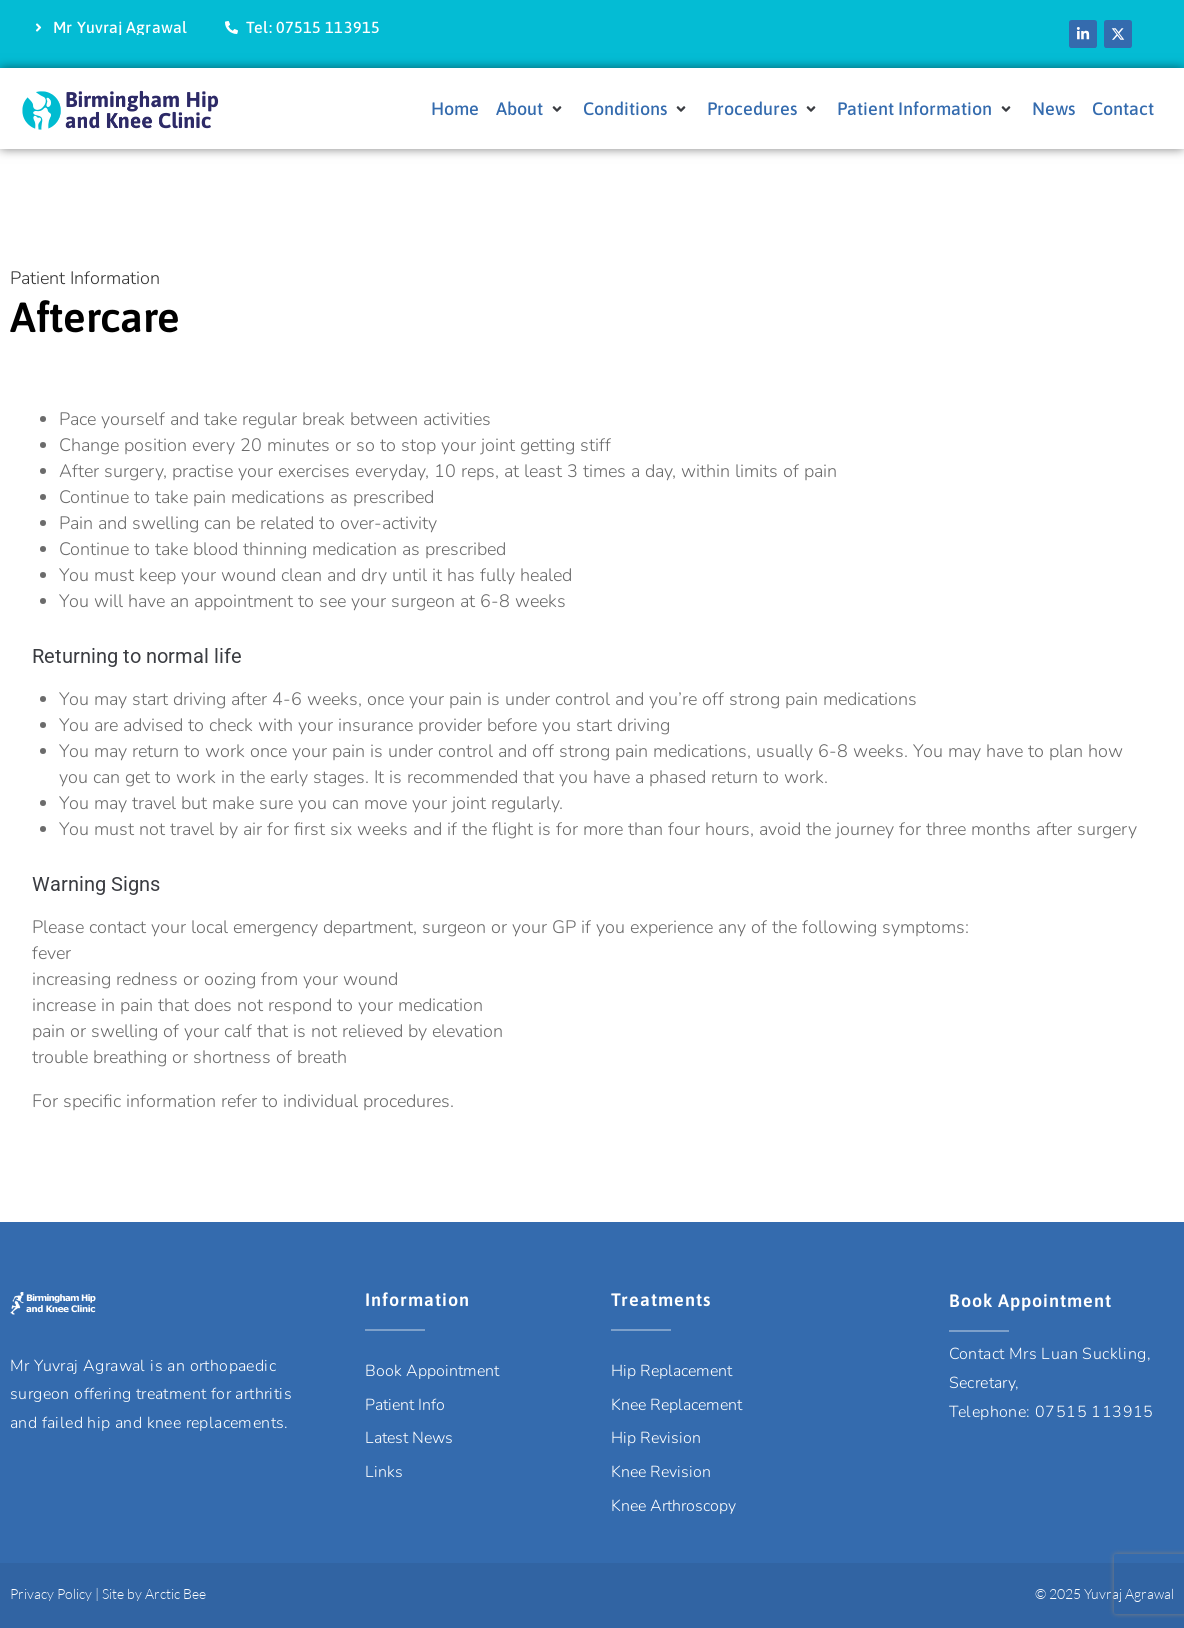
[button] (531, 109)
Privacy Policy (51, 1593)
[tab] (592, 760)
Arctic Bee (175, 1593)
